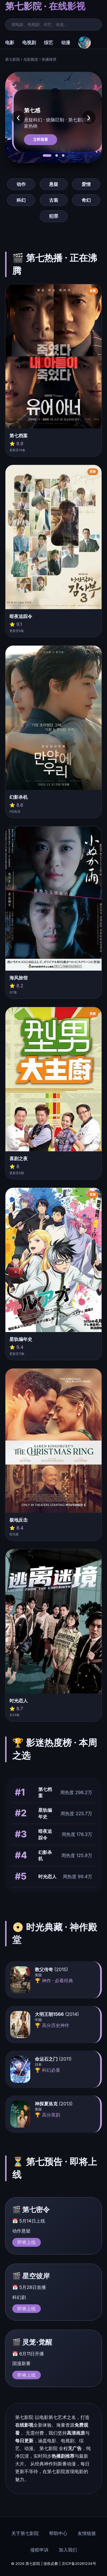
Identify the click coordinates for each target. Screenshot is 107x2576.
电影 (9, 42)
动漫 (65, 42)
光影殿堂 (30, 59)
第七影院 (12, 59)
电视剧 (29, 42)
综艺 (48, 42)
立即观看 (40, 139)
